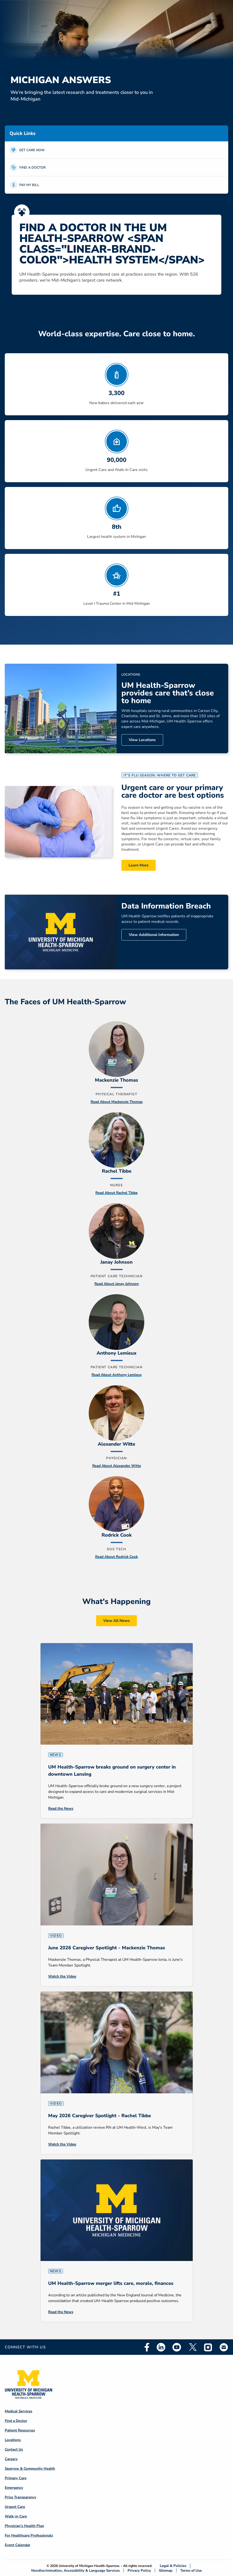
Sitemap (165, 2570)
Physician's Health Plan (24, 2525)
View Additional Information (154, 934)
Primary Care (15, 2478)
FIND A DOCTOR (32, 167)
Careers (11, 2459)
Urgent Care (15, 2506)
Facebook (147, 2347)
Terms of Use (191, 2570)
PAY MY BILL (29, 185)
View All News (116, 1620)
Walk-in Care (16, 2516)
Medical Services (18, 2411)
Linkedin (161, 2347)
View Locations (142, 740)
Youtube (176, 2347)
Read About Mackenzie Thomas (117, 1101)
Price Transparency (20, 2497)
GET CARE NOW (32, 150)
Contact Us (14, 2449)
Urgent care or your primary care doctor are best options (172, 791)
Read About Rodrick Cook (116, 1556)
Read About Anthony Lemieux (117, 1374)
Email (224, 2347)
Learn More (139, 865)
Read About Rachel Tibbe (116, 1192)
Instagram (208, 2347)
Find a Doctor (16, 2420)
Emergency (14, 2487)
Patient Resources (20, 2430)
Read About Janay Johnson (116, 1283)
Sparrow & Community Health (30, 2468)
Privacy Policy (139, 2570)
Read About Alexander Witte (116, 1465)
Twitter (192, 2347)
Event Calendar (17, 2545)
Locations (13, 2439)
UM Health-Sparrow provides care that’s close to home (167, 693)
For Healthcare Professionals (29, 2535)
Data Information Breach (166, 906)
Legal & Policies (173, 2566)
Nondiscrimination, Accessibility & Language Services (75, 2570)
